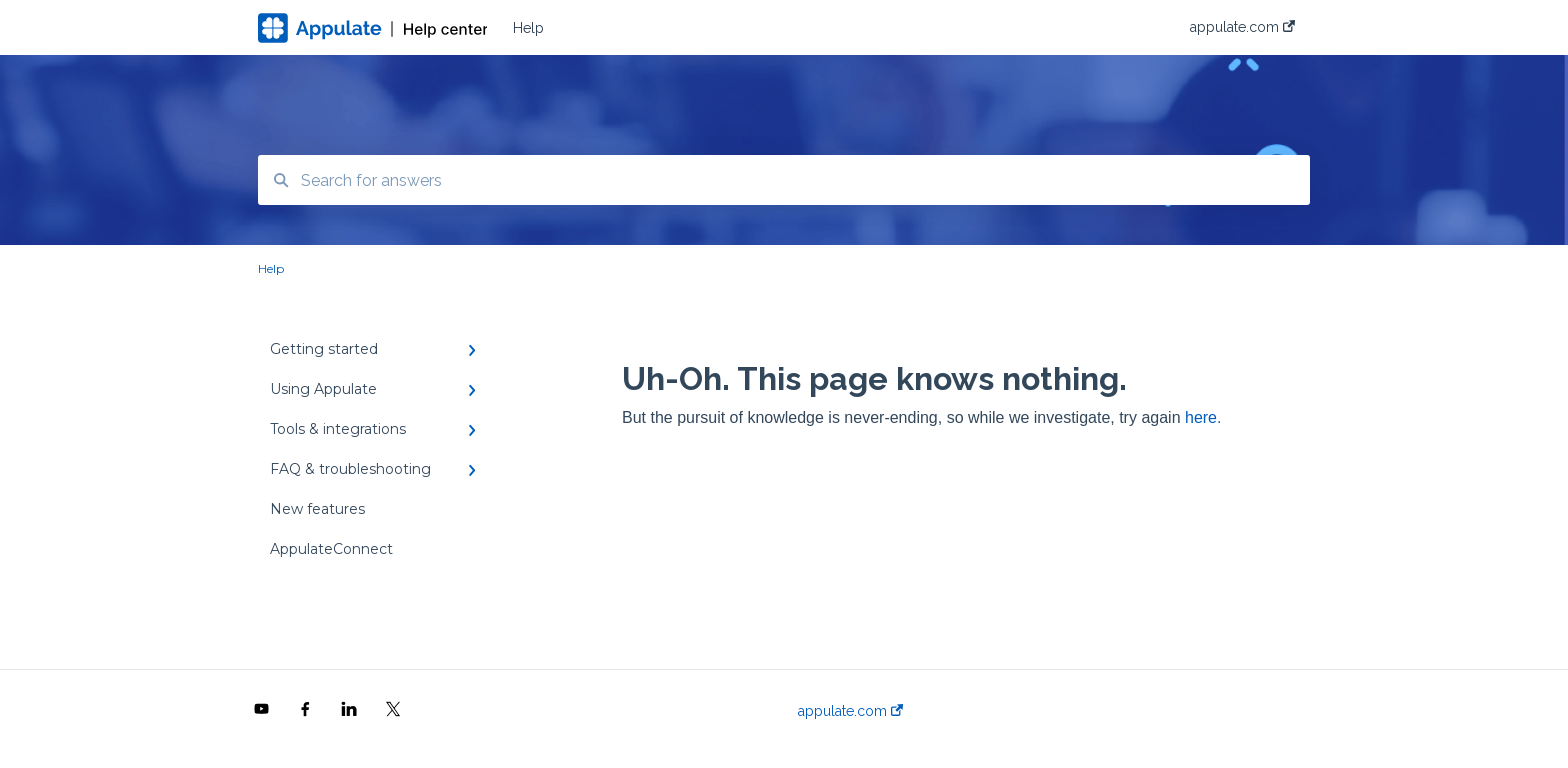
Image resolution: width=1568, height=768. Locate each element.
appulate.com (850, 711)
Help (528, 28)
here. (1203, 417)
